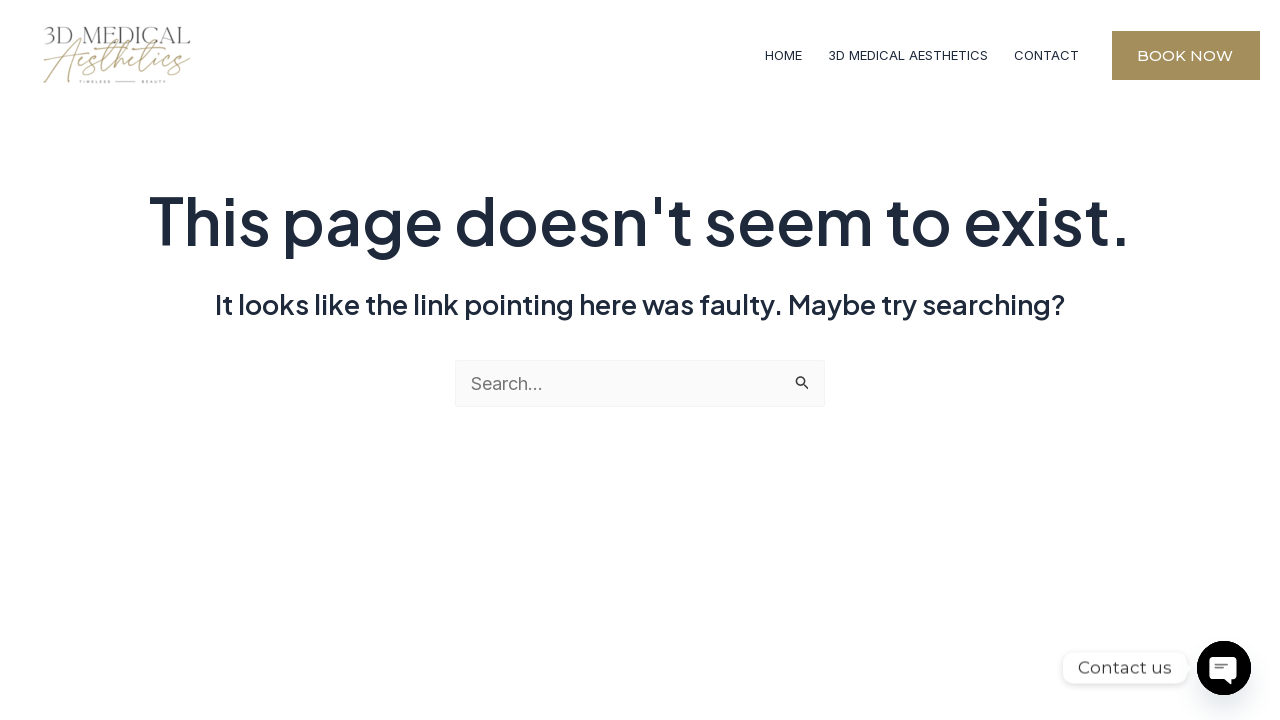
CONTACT (1046, 55)
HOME (783, 55)
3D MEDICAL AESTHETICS (908, 55)
